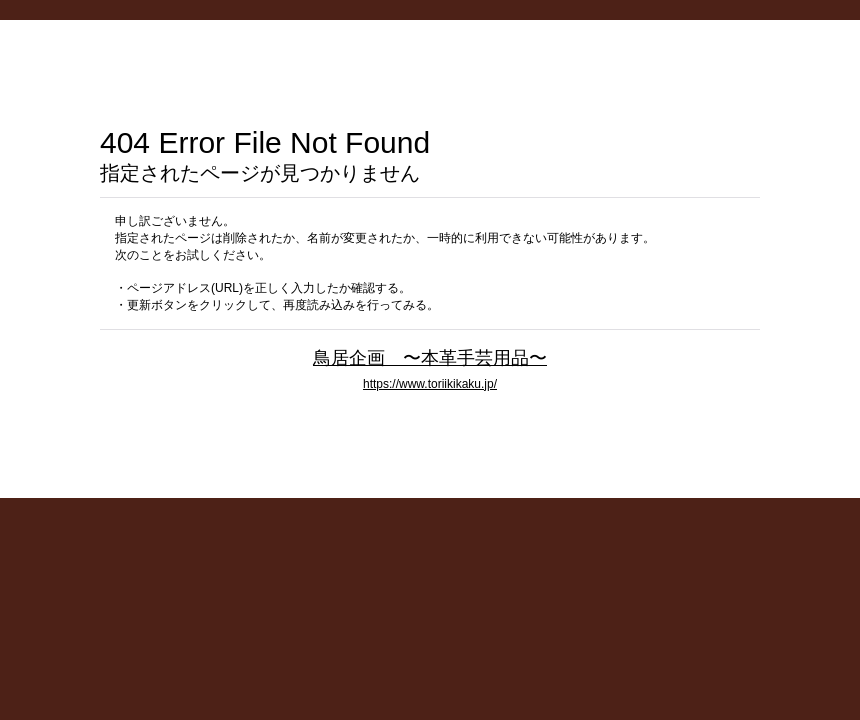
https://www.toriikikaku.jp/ (430, 384)
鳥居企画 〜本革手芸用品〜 (430, 357)
